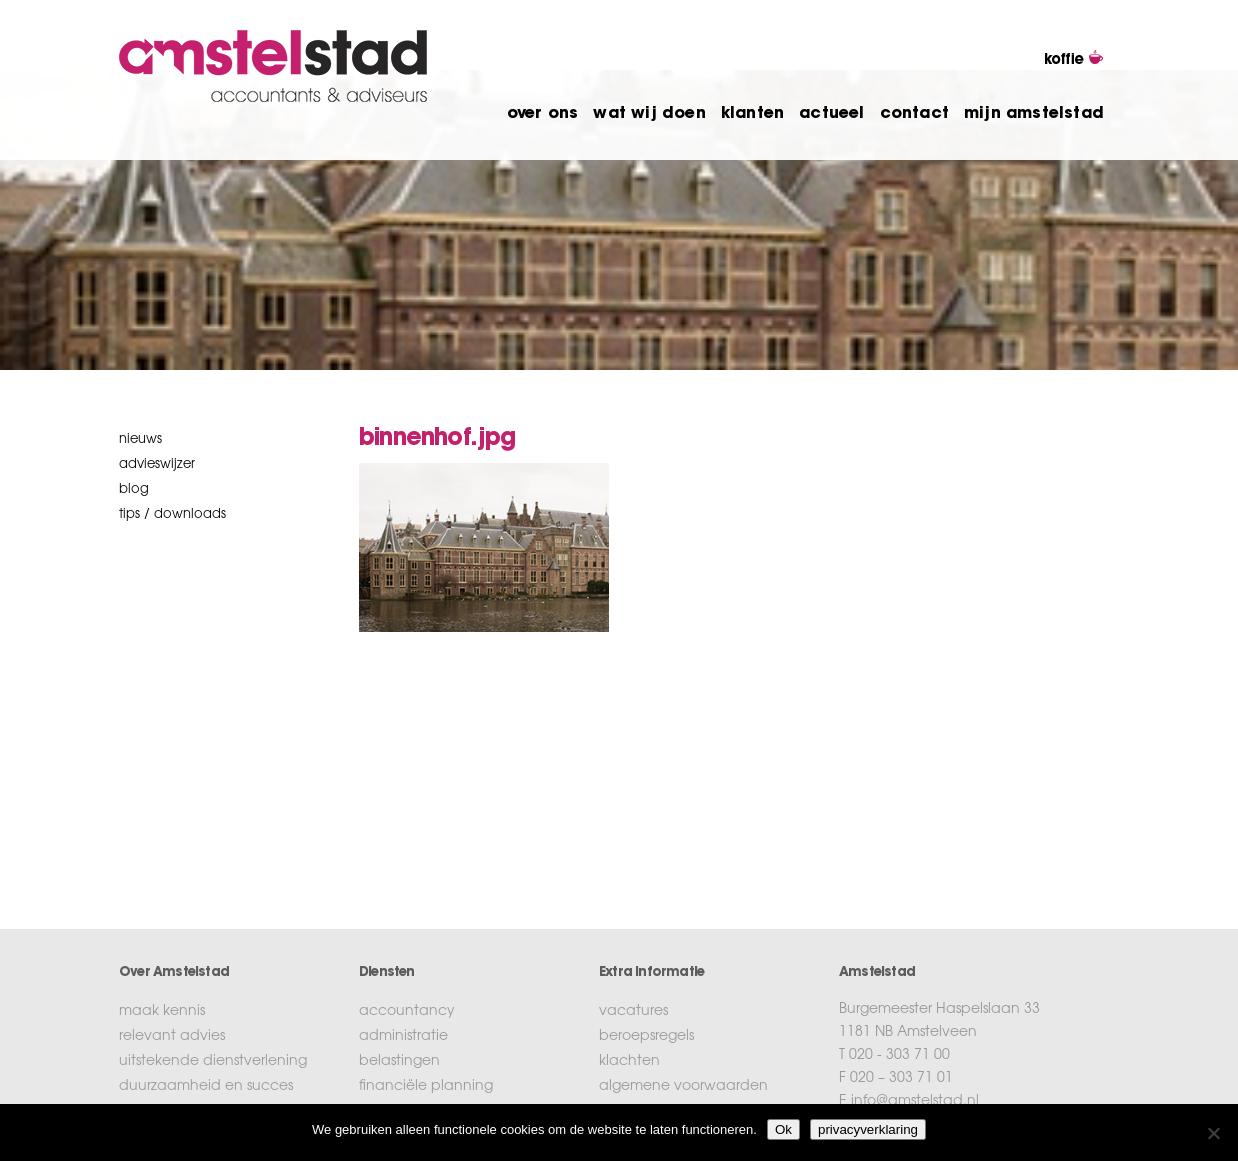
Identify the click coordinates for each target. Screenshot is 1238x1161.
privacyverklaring (868, 1129)
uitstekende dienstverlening (213, 1062)
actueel (831, 114)
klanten (752, 114)
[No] (1213, 1133)
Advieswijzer (157, 464)
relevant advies (172, 1037)
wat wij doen (649, 114)
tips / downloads (172, 514)
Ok (783, 1129)
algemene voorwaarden (683, 1087)
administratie (403, 1037)
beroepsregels (646, 1037)
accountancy (407, 1012)
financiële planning (426, 1087)
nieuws (140, 439)
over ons (543, 114)
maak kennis (162, 1012)
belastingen (399, 1062)
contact (914, 114)
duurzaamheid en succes (206, 1087)
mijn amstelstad (1034, 114)
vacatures (633, 1012)
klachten (629, 1062)
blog (134, 489)
